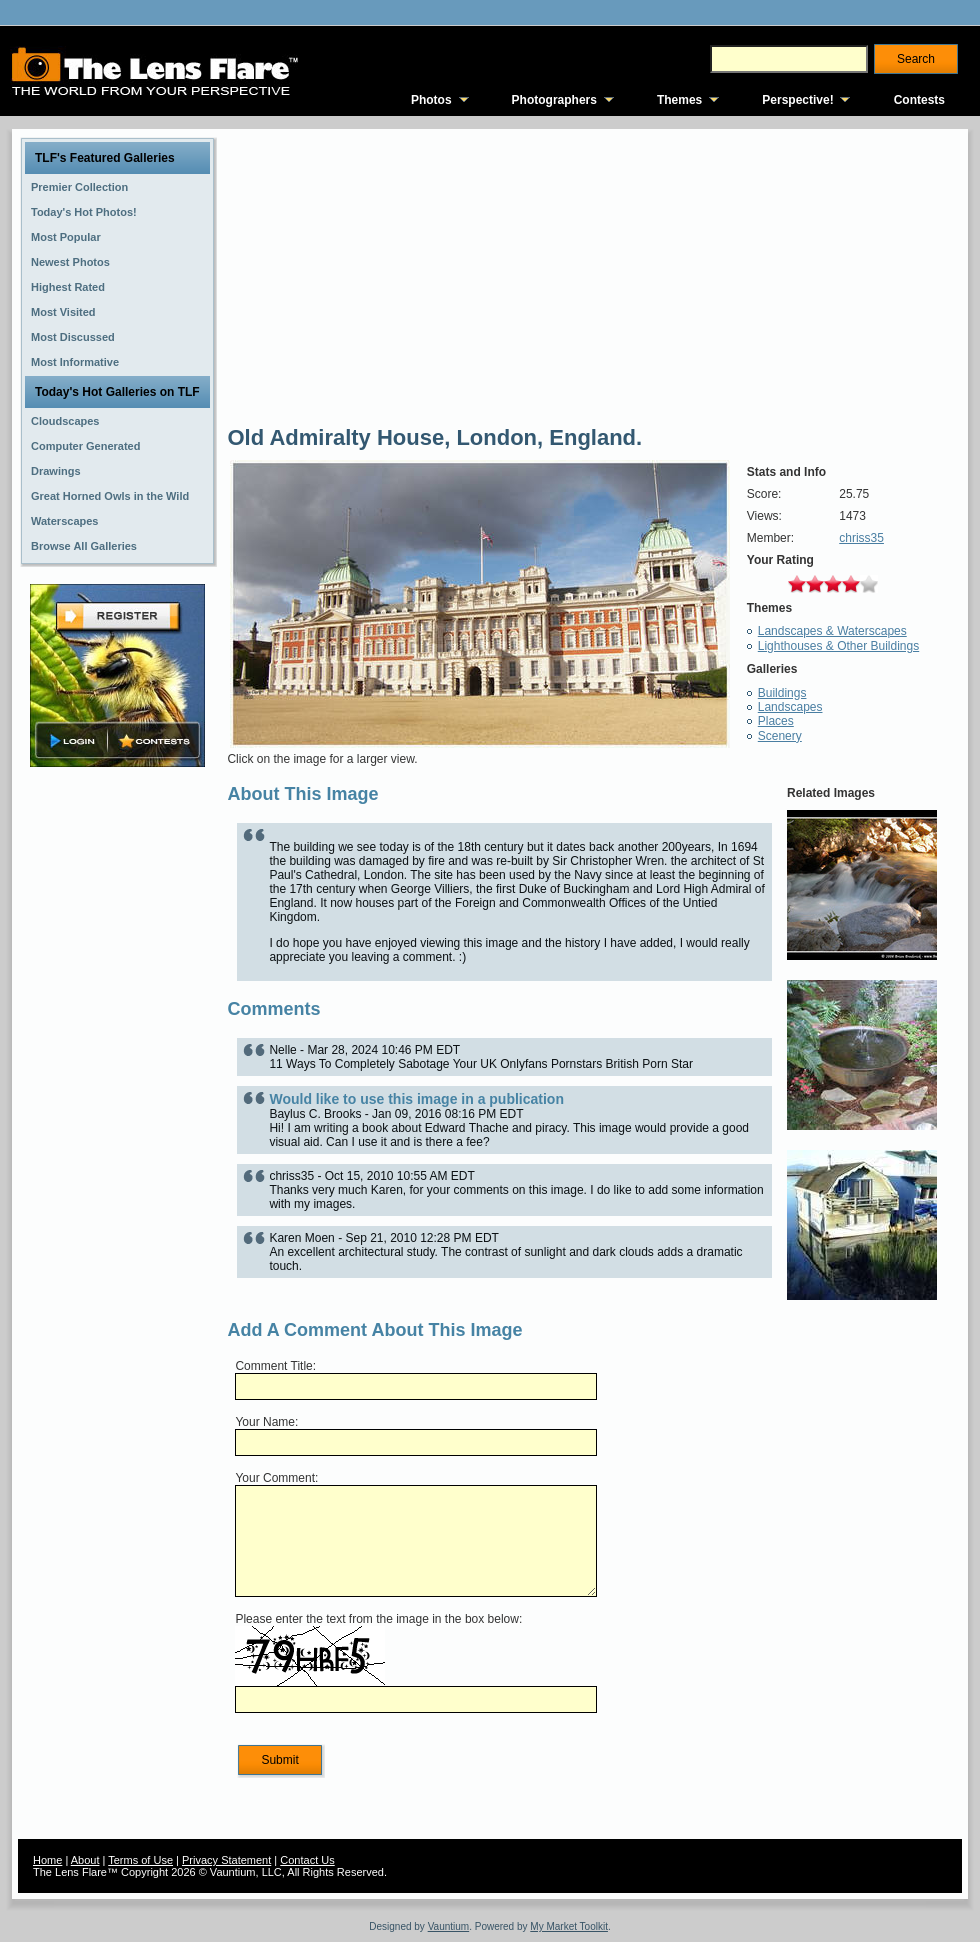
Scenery (780, 736)
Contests (919, 100)
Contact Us (307, 1860)
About (85, 1860)
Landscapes (790, 707)
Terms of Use (140, 1860)
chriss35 (861, 538)
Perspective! (797, 100)
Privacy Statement (226, 1860)
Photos (431, 100)
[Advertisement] (118, 1087)
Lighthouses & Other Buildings (838, 646)
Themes (679, 100)
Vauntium (449, 1926)
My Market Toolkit (569, 1926)
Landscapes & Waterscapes (832, 631)
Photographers (554, 100)
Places (776, 721)
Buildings (782, 693)
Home (47, 1860)
